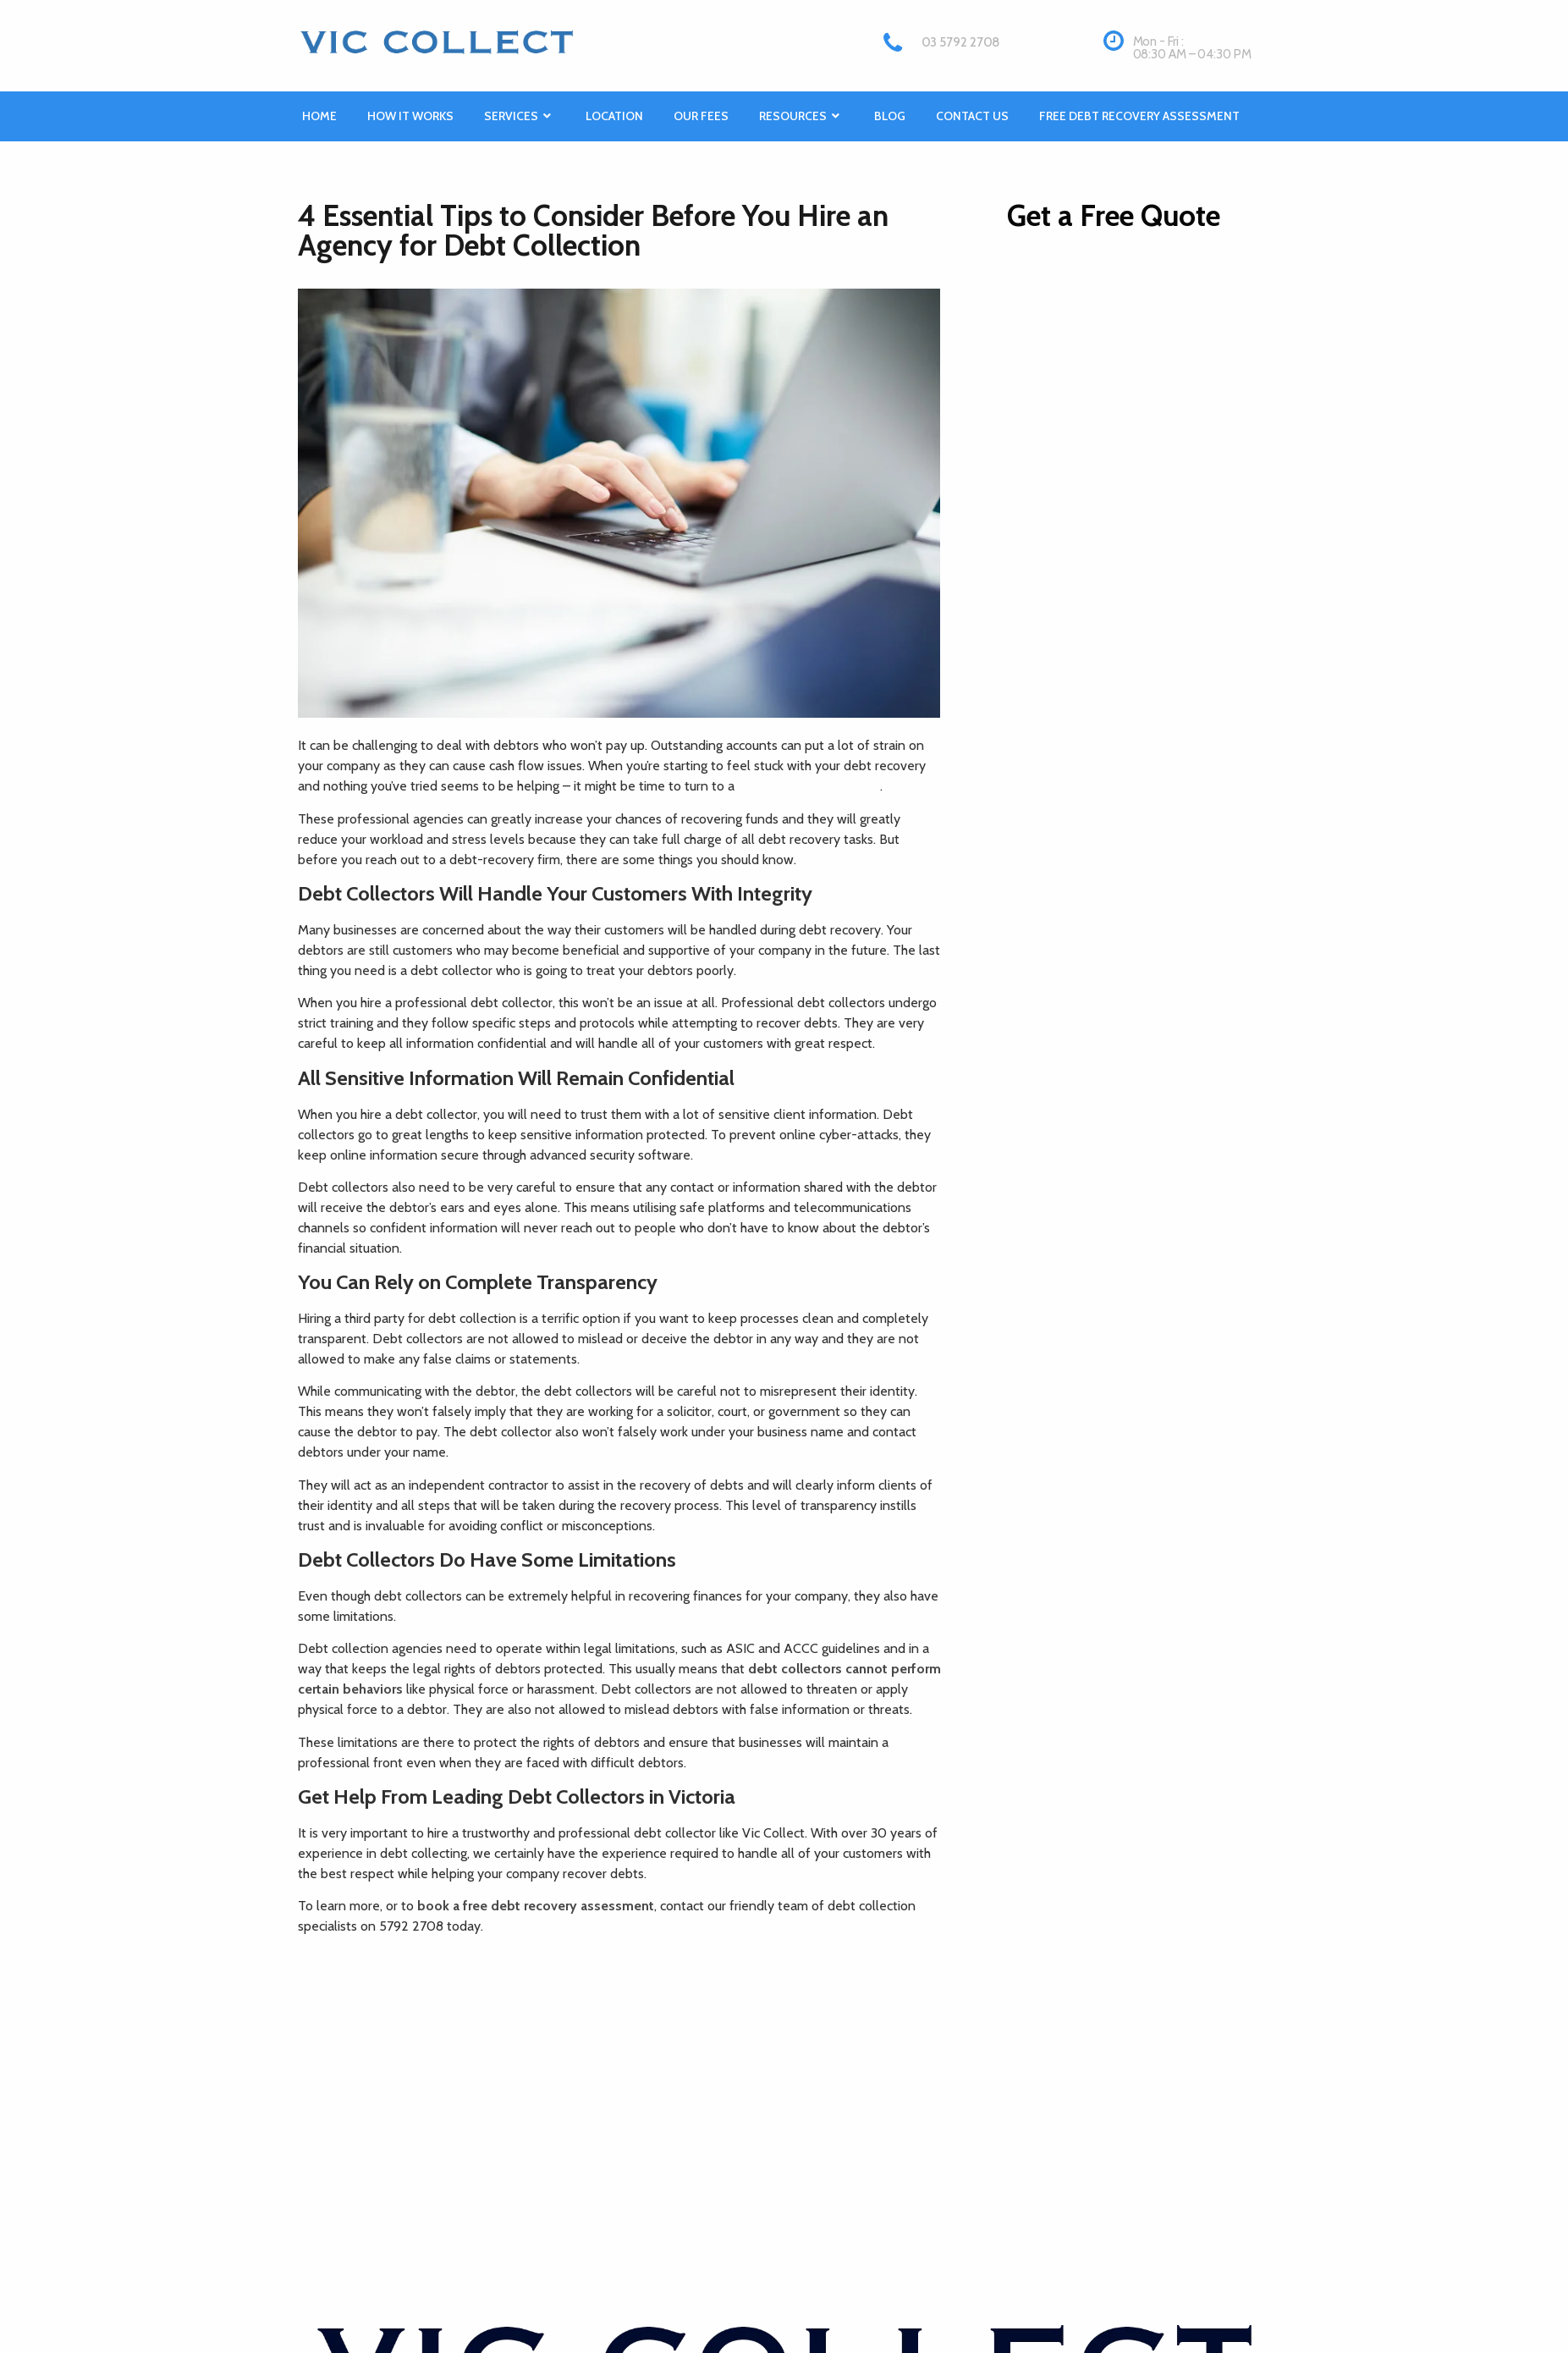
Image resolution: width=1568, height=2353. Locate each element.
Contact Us (972, 116)
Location (614, 116)
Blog (889, 116)
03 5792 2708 (961, 42)
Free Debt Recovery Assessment (1139, 116)
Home (319, 116)
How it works (410, 116)
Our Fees (701, 116)
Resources (801, 116)
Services (519, 116)
